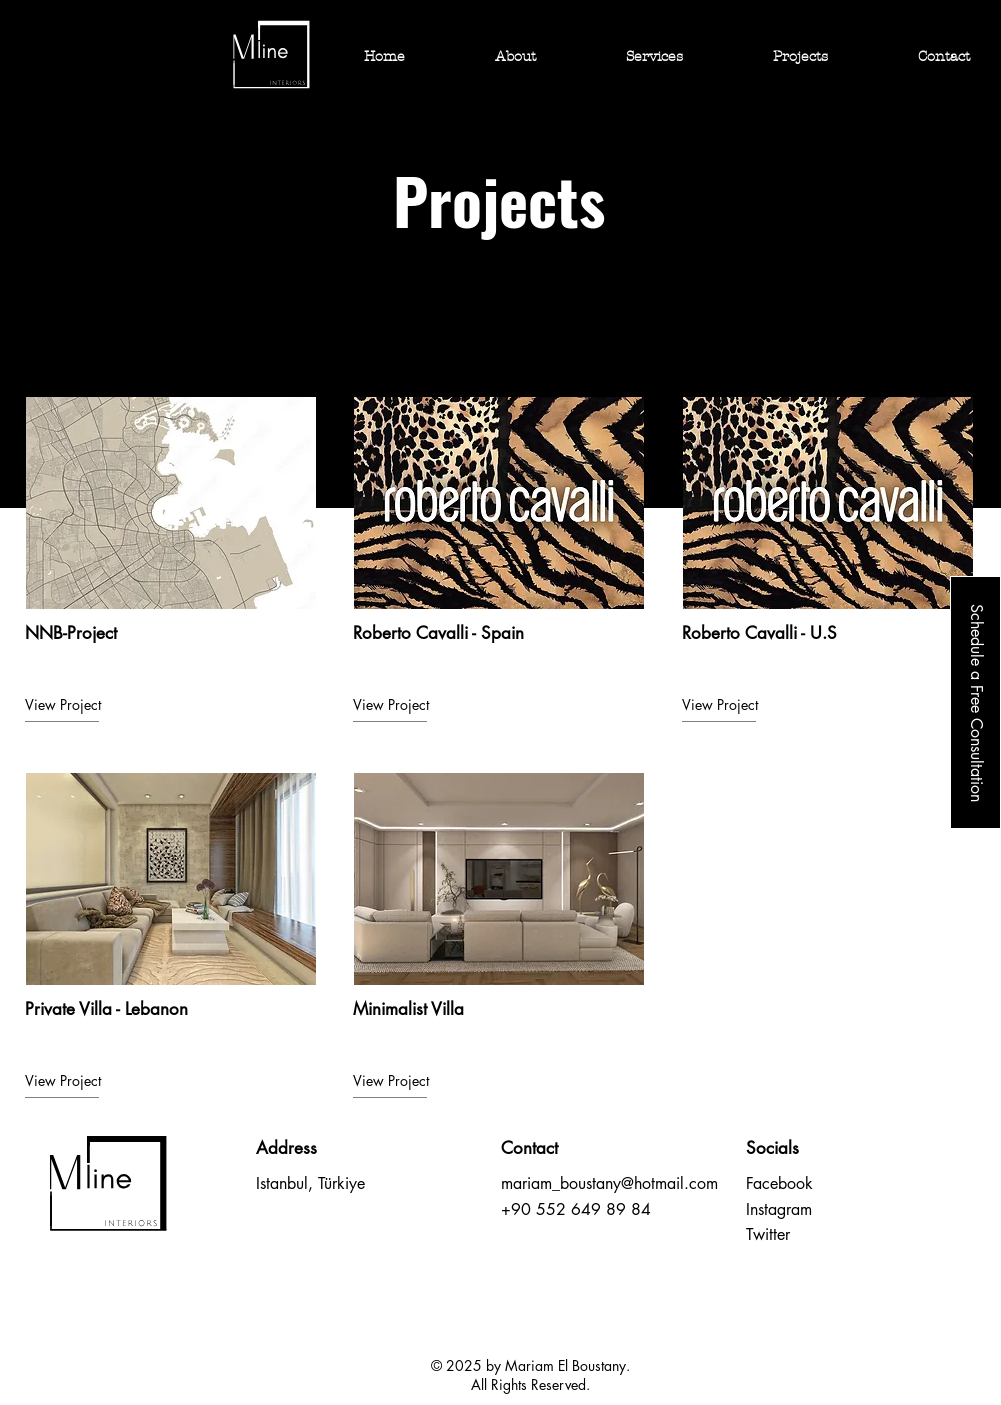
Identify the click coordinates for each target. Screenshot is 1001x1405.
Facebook (779, 1183)
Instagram (779, 1209)
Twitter (768, 1234)
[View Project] (96, 705)
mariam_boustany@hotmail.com (609, 1183)
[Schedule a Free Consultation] (975, 702)
